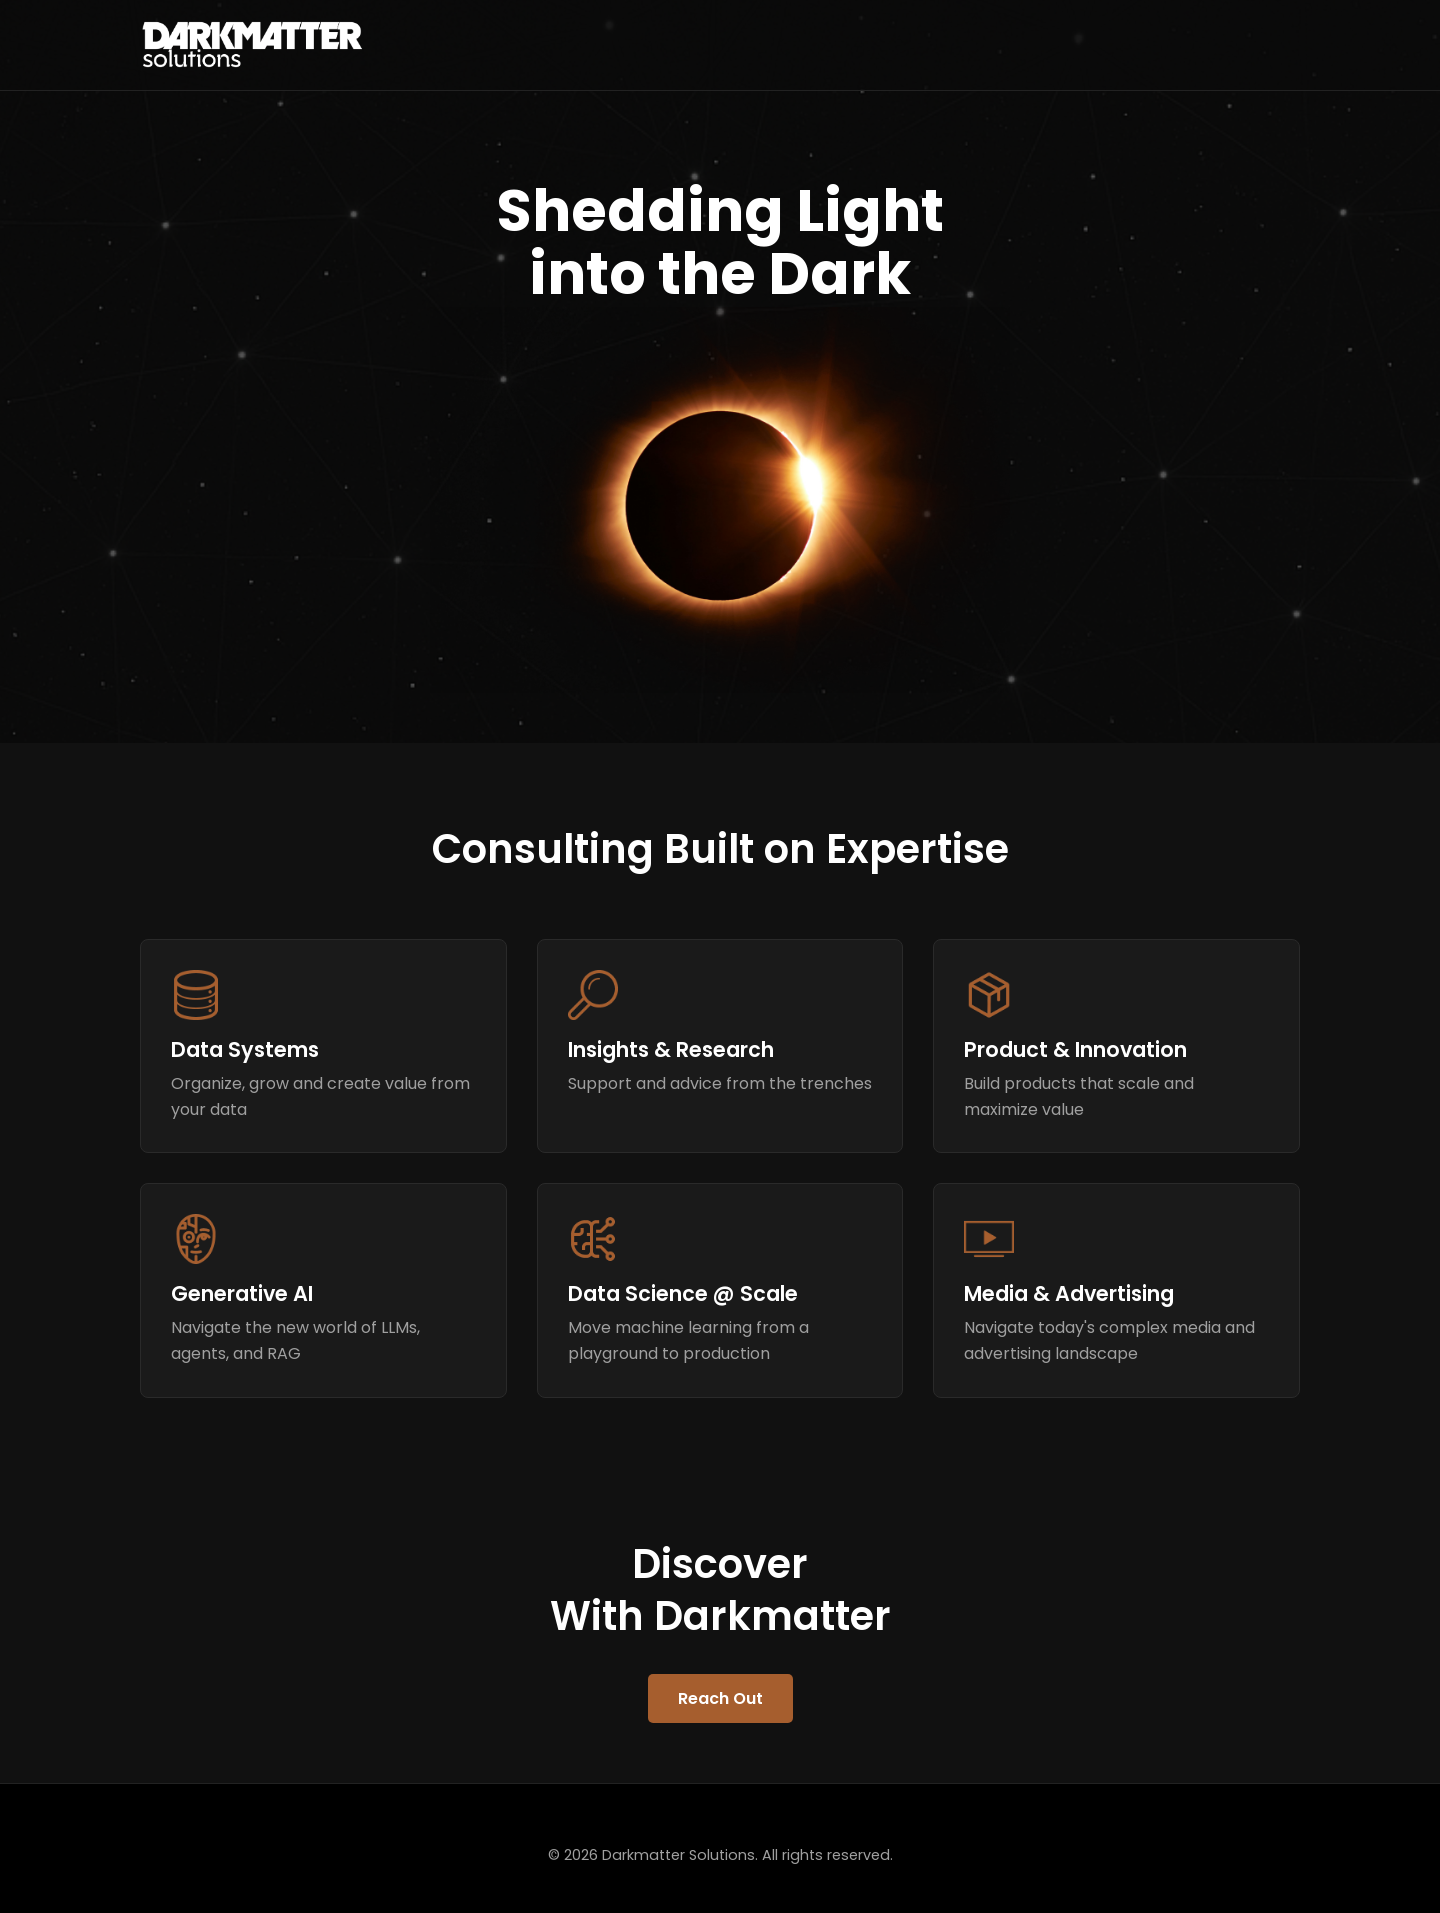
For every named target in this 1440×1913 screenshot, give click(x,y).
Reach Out (720, 1698)
